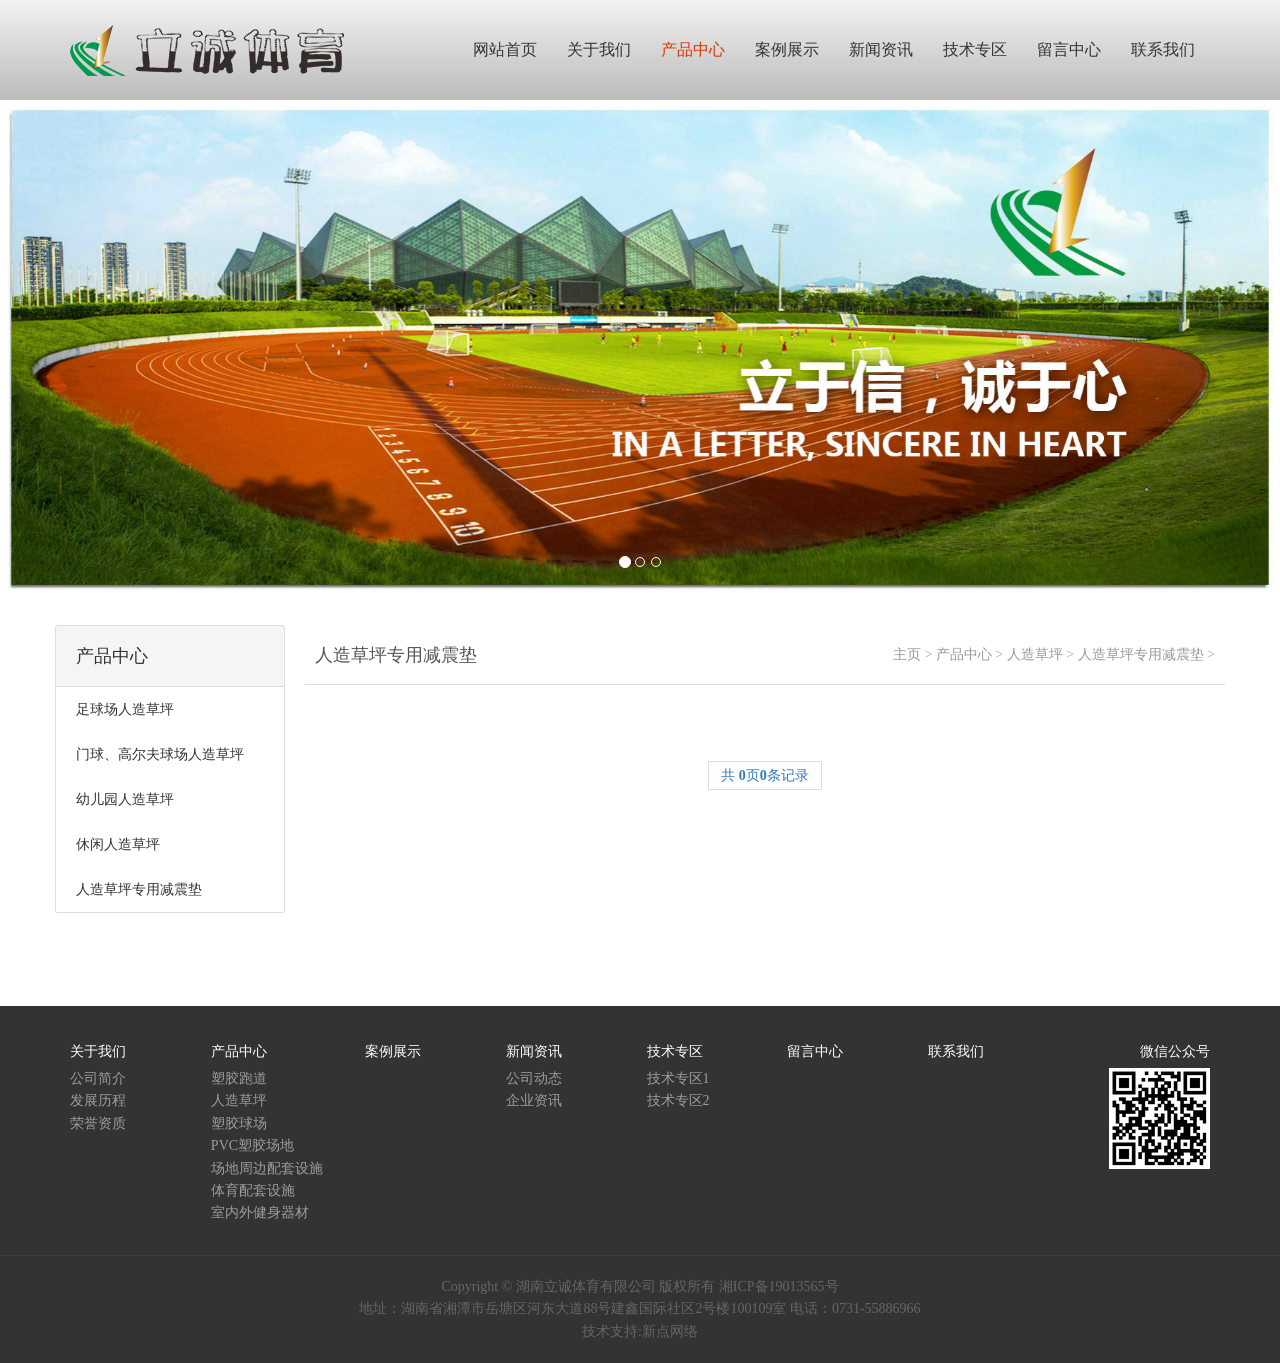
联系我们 (956, 1051)
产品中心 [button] (693, 49)
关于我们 (98, 1051)
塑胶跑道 (239, 1078)
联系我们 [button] (1163, 49)
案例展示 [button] (787, 49)
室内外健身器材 (260, 1212)
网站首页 (505, 49)
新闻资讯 (534, 1051)
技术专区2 (678, 1100)
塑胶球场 (239, 1123)
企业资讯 (534, 1100)
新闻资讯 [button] (881, 49)
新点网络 (670, 1331)
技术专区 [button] (975, 49)
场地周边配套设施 (267, 1168)
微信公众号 (1175, 1051)
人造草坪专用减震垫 (1141, 654)
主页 (907, 654)
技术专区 (675, 1051)
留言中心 (815, 1051)
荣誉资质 (98, 1123)
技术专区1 (678, 1078)
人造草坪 (1035, 654)
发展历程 (98, 1100)
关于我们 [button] (599, 49)
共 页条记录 (765, 775)
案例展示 (393, 1051)
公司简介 (98, 1078)
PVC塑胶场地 (252, 1145)
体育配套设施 (253, 1190)
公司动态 (534, 1078)
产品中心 (964, 654)
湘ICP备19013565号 (779, 1286)
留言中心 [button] (1069, 49)
